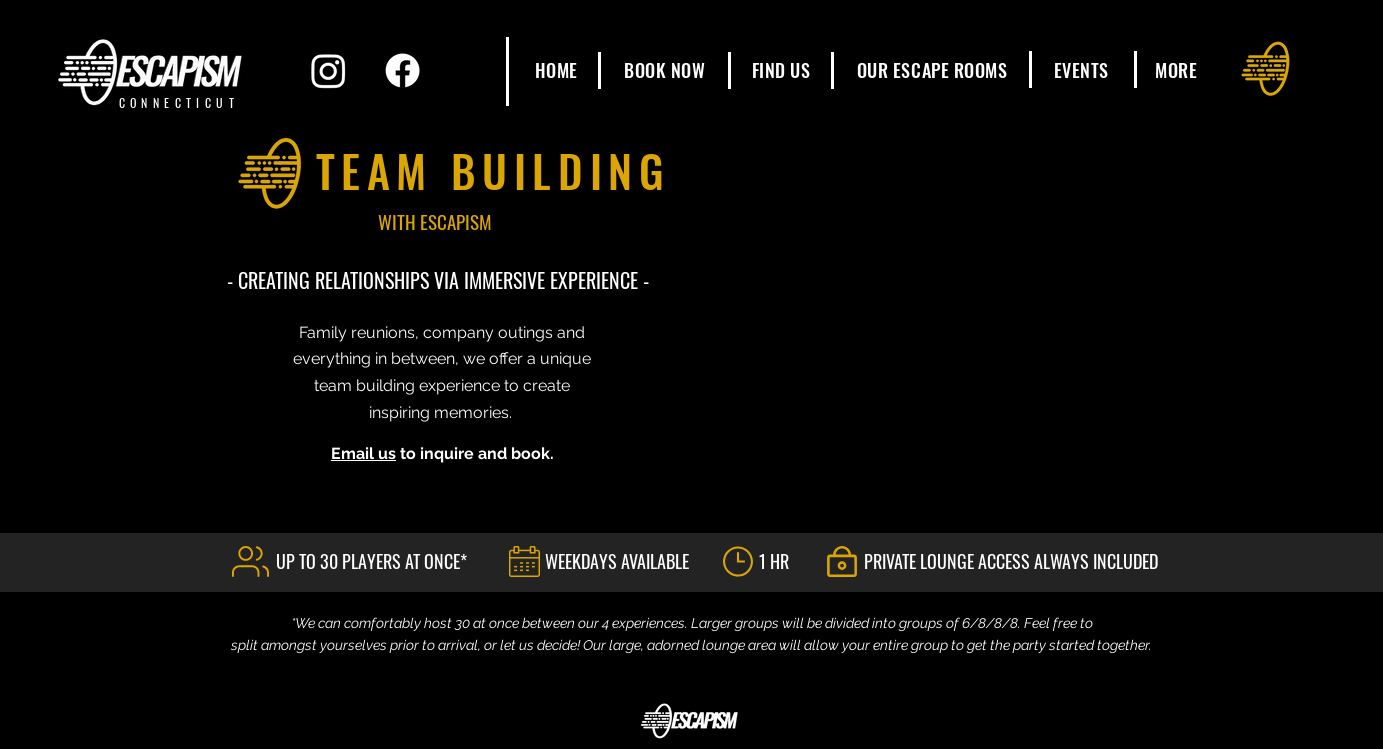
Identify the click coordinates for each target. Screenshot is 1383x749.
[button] (932, 70)
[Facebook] (402, 70)
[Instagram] (328, 70)
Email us (363, 453)
